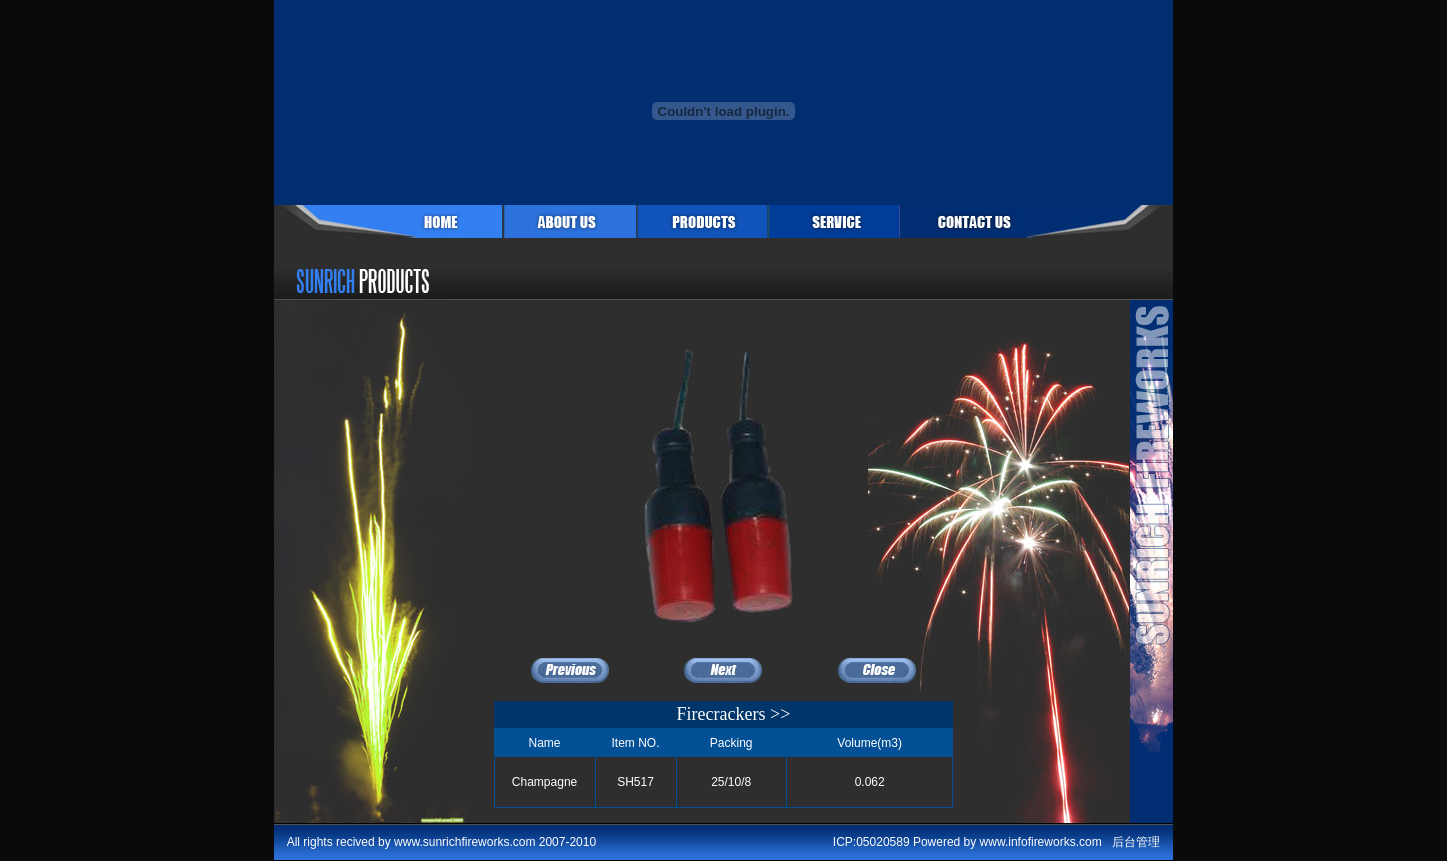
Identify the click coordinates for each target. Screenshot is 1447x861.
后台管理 (1136, 842)
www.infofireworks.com (1041, 842)
